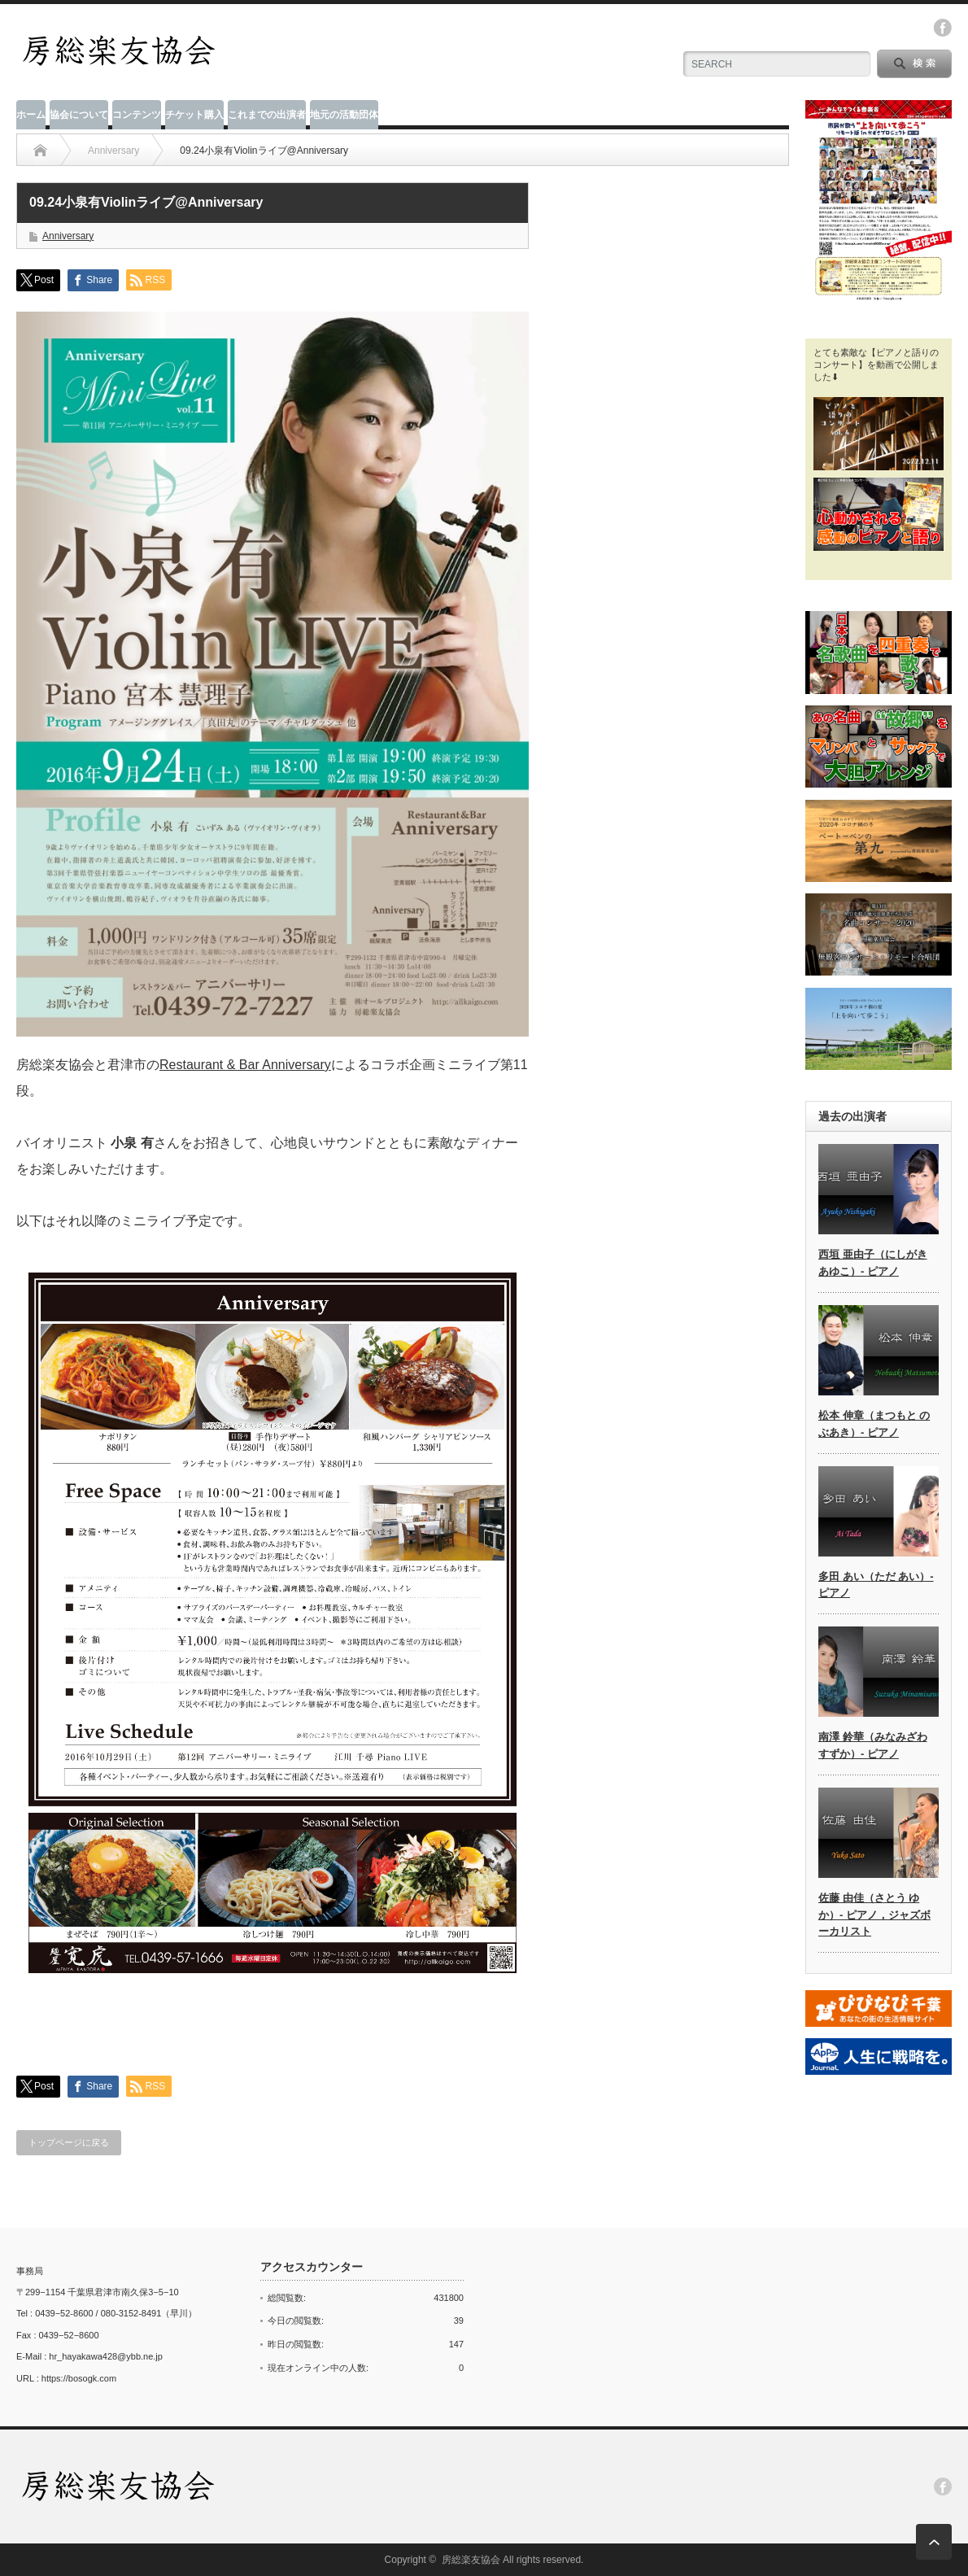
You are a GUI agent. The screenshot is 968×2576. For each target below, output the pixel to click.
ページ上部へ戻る (934, 2542)
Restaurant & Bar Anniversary (245, 1065)
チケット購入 (194, 114)
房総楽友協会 (471, 2559)
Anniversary (68, 236)
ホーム (31, 114)
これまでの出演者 (267, 114)
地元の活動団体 (344, 114)
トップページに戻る (68, 2142)
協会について (79, 114)
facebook (943, 28)
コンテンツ (136, 114)
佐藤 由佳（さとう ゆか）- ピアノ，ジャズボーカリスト (874, 1915)
